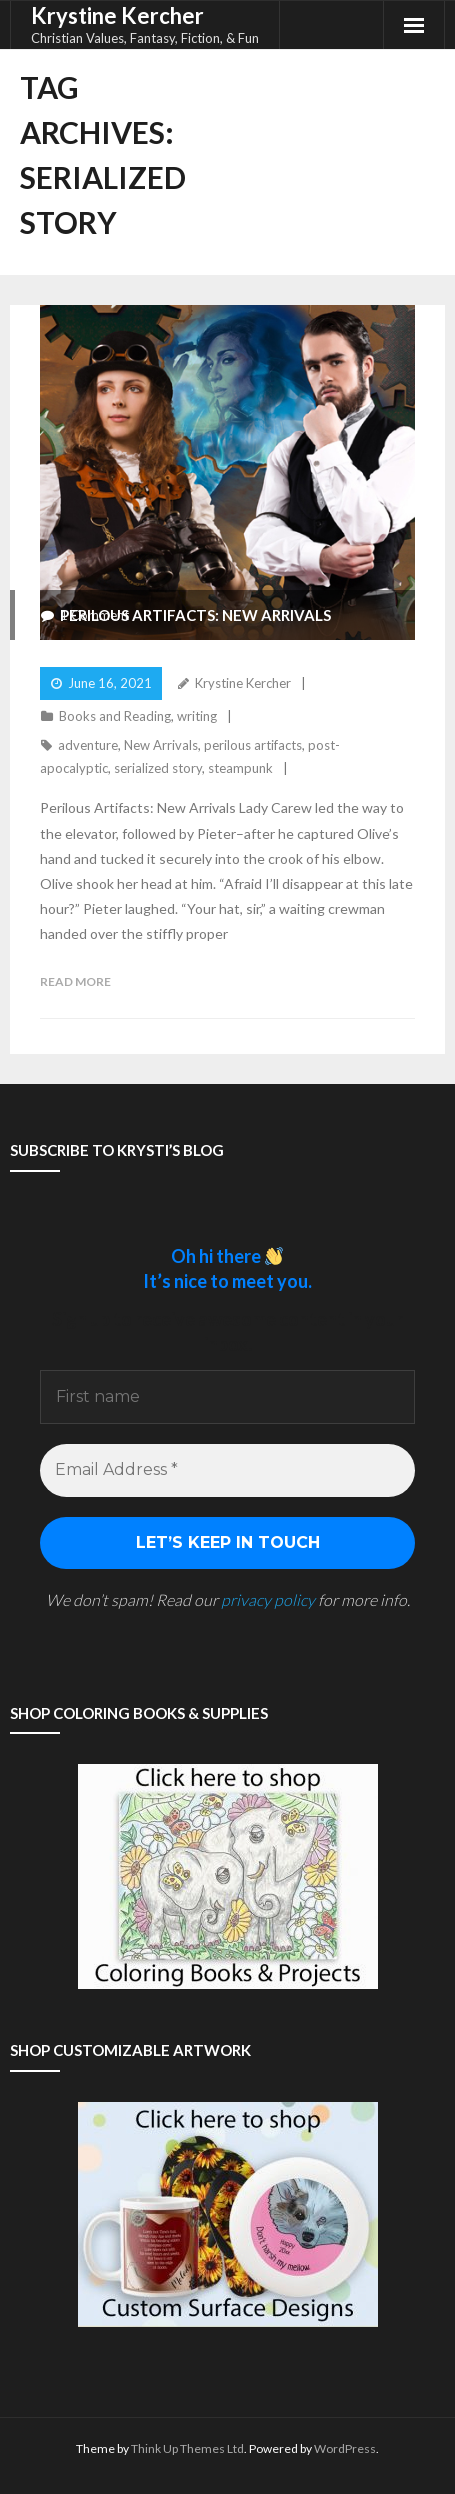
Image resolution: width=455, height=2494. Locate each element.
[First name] (227, 1397)
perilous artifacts (253, 745)
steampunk (240, 768)
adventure (88, 745)
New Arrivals (161, 745)
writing (197, 716)
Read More (75, 981)
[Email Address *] (227, 1470)
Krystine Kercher (243, 683)
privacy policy (268, 1599)
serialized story (158, 768)
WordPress (345, 2448)
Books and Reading (115, 716)
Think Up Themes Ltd (187, 2448)
